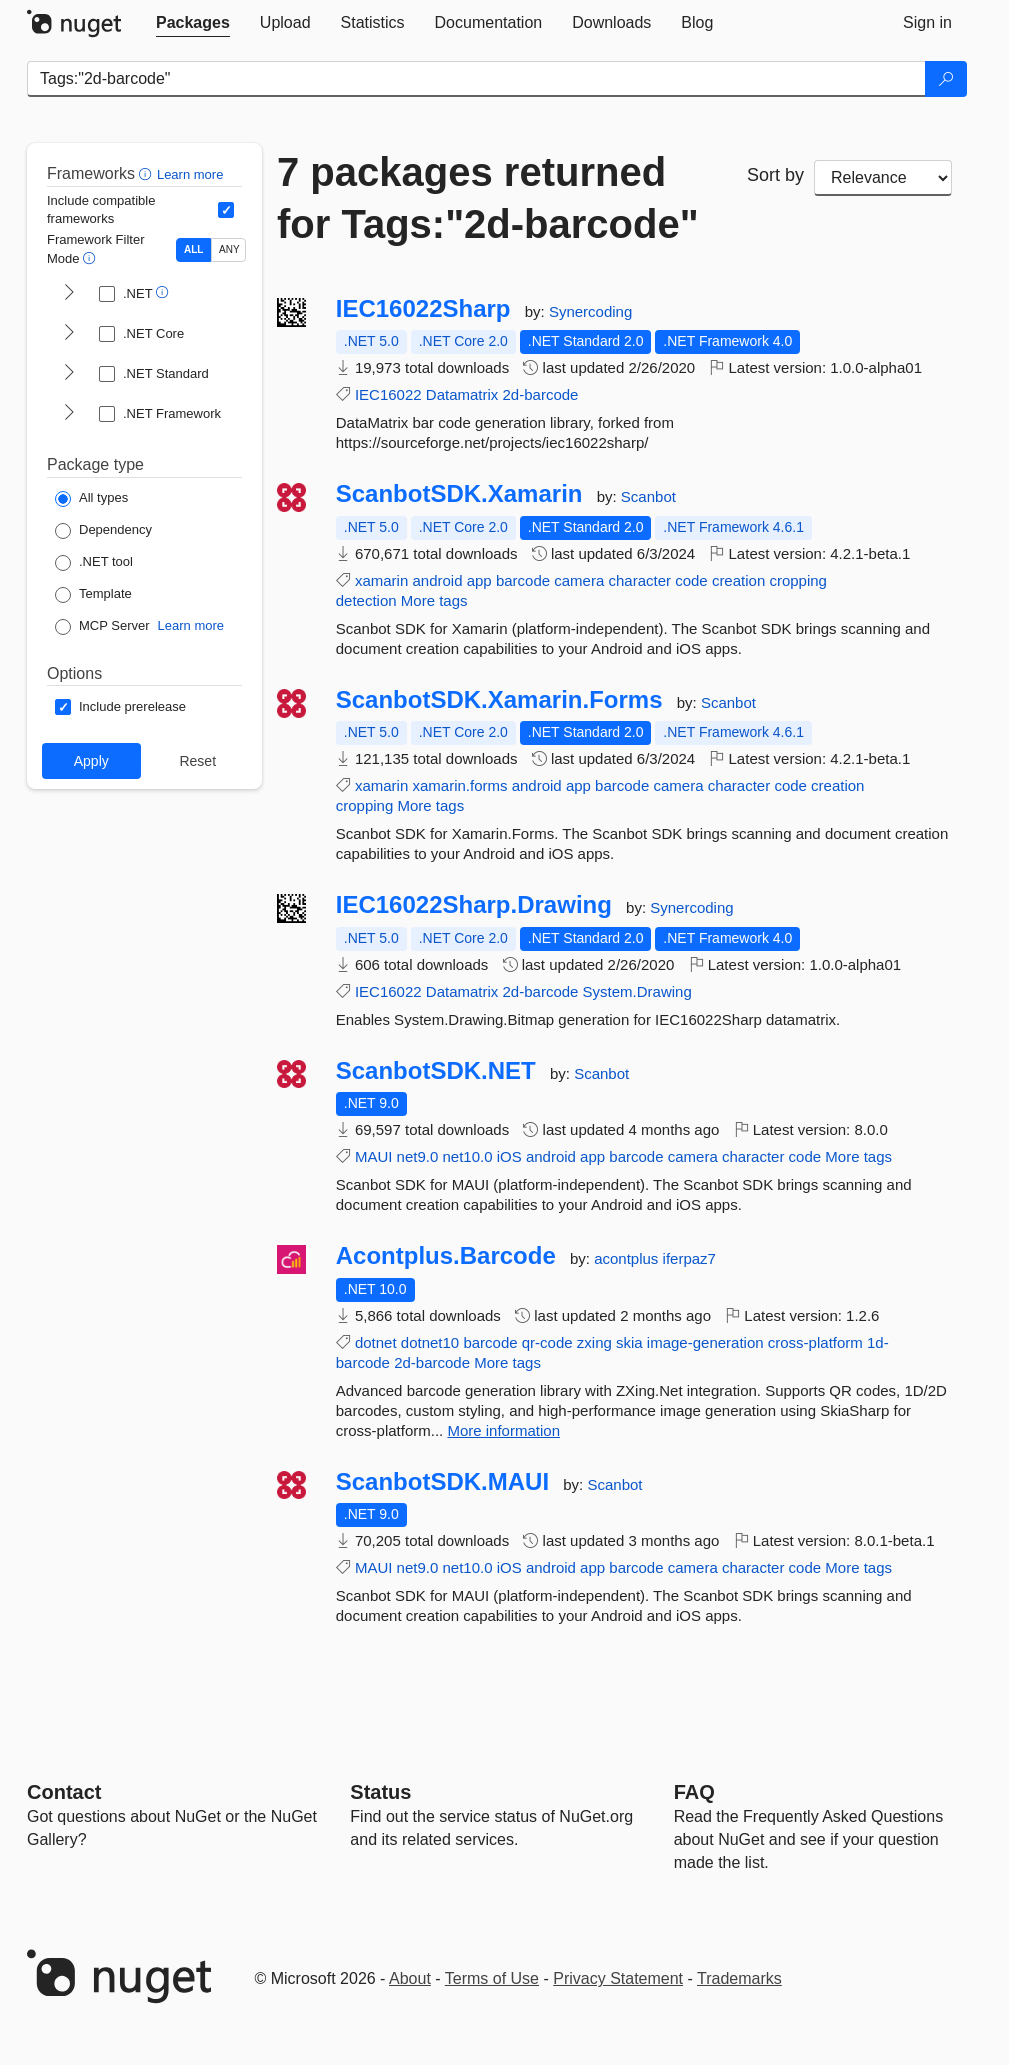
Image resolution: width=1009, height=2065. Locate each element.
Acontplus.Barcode (446, 1256)
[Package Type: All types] (91, 499)
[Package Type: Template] (93, 595)
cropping (798, 580)
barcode (523, 580)
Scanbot (648, 496)
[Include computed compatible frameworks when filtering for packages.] (226, 210)
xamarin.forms (459, 785)
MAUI (374, 1156)
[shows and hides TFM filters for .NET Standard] (69, 374)
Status (380, 1792)
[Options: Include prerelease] (120, 707)
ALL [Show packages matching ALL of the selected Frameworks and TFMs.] (193, 249)
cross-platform (815, 1342)
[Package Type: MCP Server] (102, 627)
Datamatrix (462, 394)
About (410, 1978)
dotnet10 (430, 1342)
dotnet (376, 1342)
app (479, 580)
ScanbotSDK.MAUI (442, 1482)
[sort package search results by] (883, 178)
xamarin (381, 580)
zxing (594, 1342)
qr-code (547, 1342)
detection (366, 600)
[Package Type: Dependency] (103, 531)
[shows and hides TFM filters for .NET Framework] (69, 414)
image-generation (705, 1342)
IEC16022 (388, 394)
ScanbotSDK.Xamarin (459, 494)
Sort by (775, 175)
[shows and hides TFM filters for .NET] (69, 294)
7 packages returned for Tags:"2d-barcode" (488, 198)
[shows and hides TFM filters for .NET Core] (69, 334)
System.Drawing (637, 991)
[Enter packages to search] (476, 79)
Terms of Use (492, 1978)
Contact (64, 1792)
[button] (147, 173)
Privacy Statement (618, 1978)
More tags (434, 600)
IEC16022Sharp (423, 309)
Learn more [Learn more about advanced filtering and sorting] (190, 174)
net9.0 (418, 1156)
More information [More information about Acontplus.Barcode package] (503, 1430)
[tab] (193, 23)
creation (738, 580)
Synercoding (590, 311)
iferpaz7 (689, 1258)
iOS (509, 1156)
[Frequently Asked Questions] (694, 1792)
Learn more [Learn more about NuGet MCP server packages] (191, 625)
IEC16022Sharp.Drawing (474, 905)
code (691, 580)
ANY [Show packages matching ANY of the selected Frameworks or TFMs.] (229, 249)
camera (579, 580)
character (639, 580)
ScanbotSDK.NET (436, 1071)
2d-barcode (541, 394)
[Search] (946, 79)
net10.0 (467, 1156)
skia (629, 1342)
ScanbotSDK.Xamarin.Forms (499, 700)
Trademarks (739, 1978)
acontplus (628, 1258)
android (437, 580)
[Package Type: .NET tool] (94, 563)
